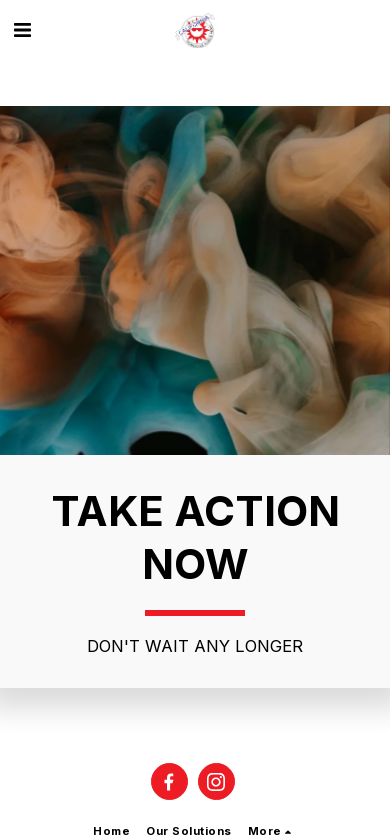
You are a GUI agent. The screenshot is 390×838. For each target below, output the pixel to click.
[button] (22, 30)
